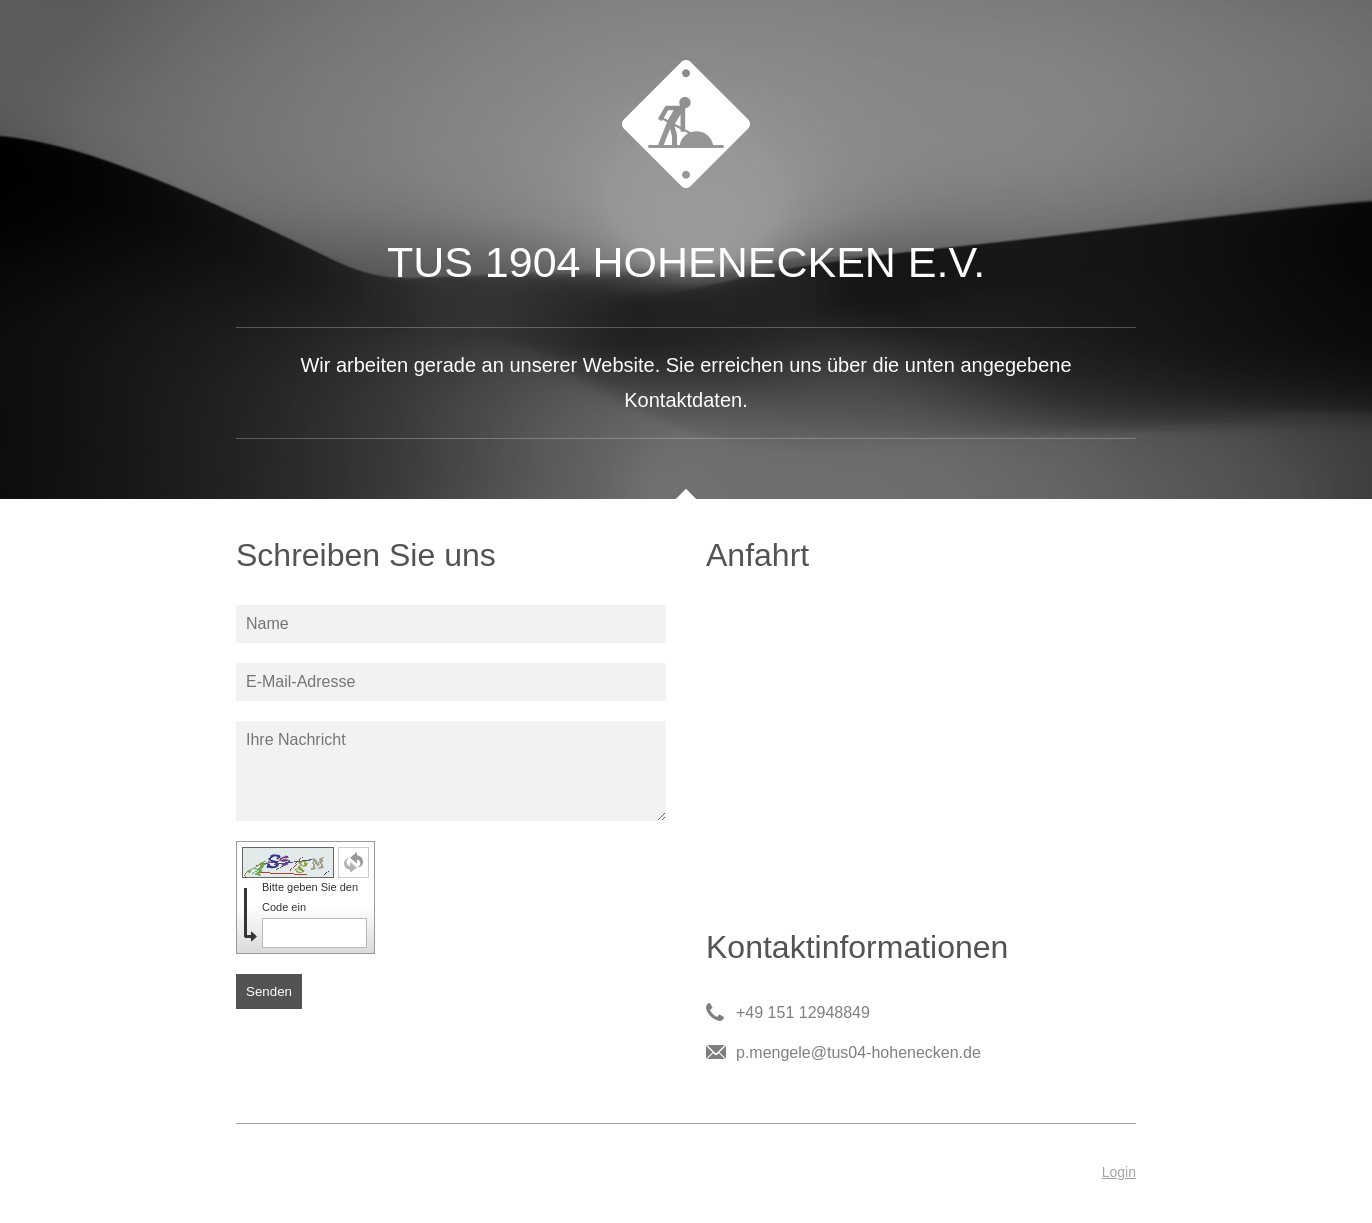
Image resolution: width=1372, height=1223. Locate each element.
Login (1119, 1172)
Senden (269, 991)
